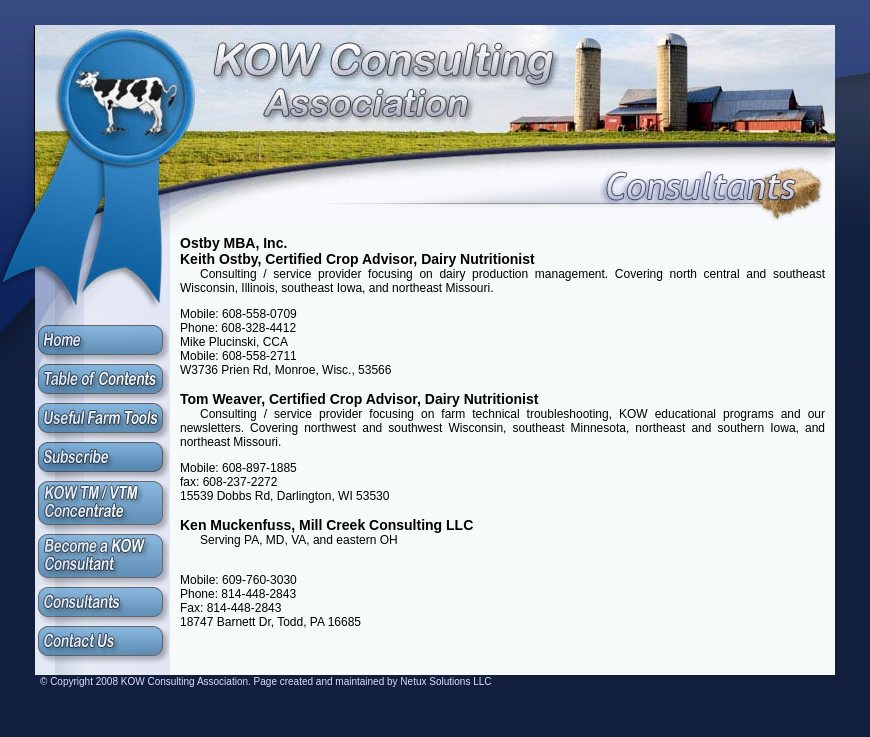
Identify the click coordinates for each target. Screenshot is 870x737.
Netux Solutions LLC (445, 681)
